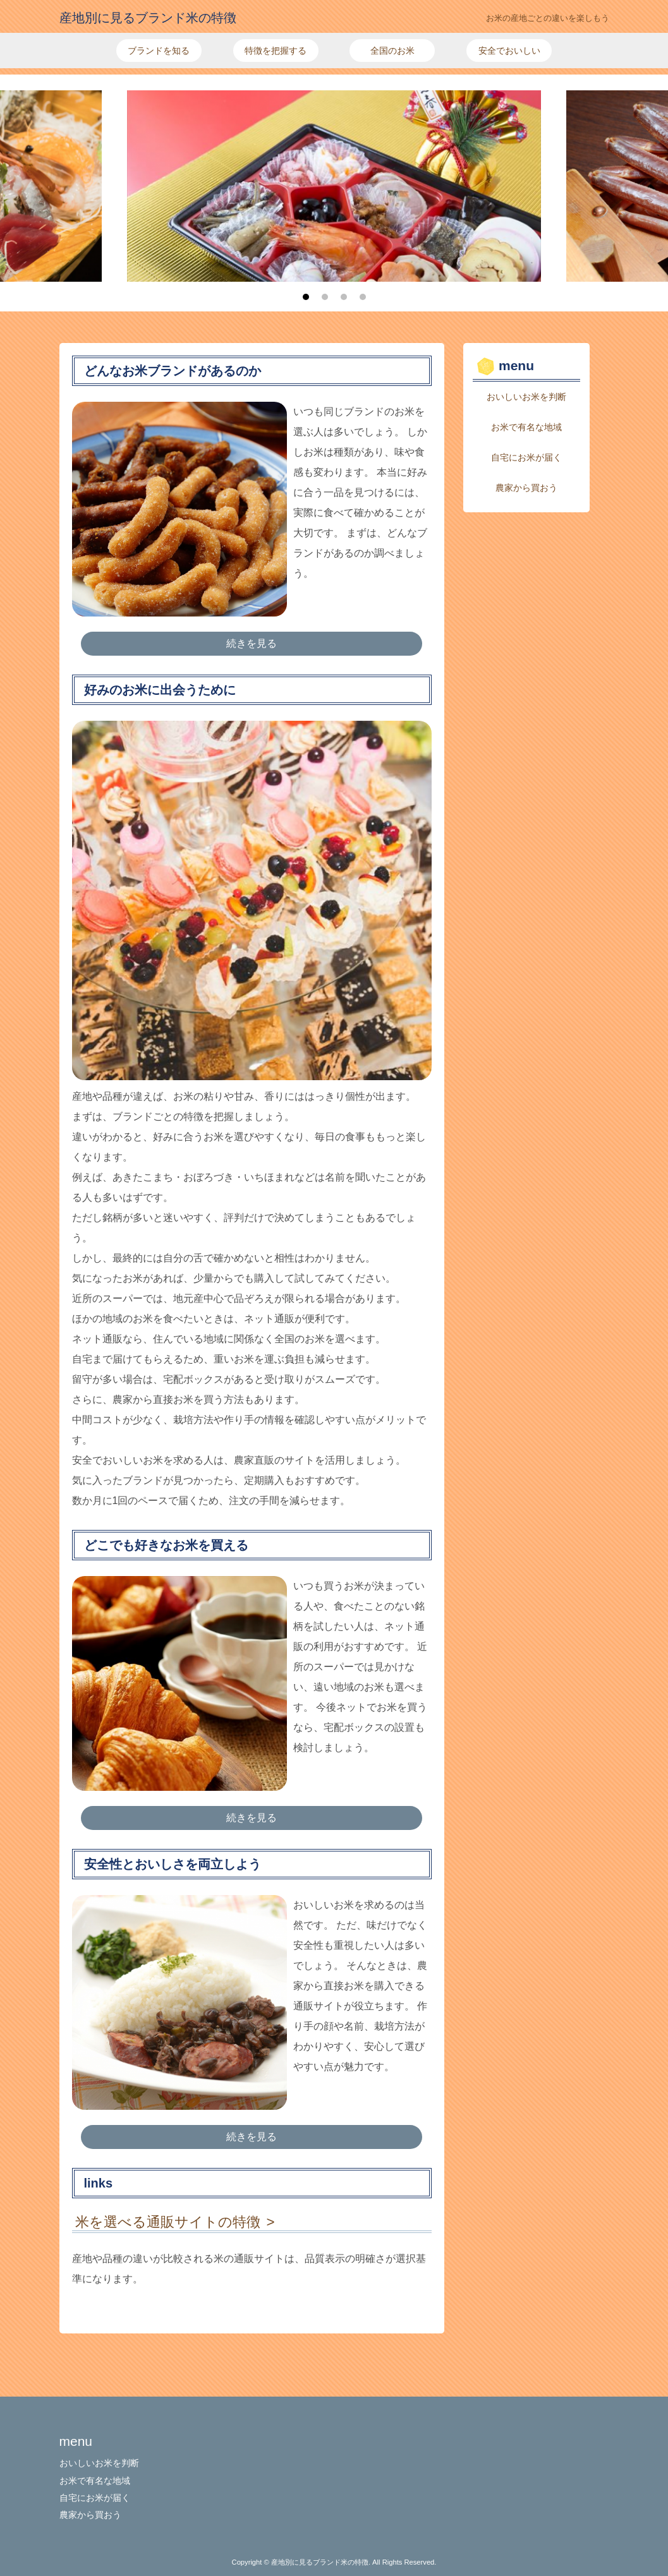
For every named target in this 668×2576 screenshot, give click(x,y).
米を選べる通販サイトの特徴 (167, 2222)
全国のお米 (392, 50)
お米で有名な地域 (526, 427)
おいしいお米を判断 (526, 397)
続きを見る (251, 643)
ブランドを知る (159, 50)
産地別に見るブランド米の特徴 (147, 18)
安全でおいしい (509, 50)
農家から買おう (526, 488)
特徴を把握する (276, 50)
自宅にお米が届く (526, 457)
